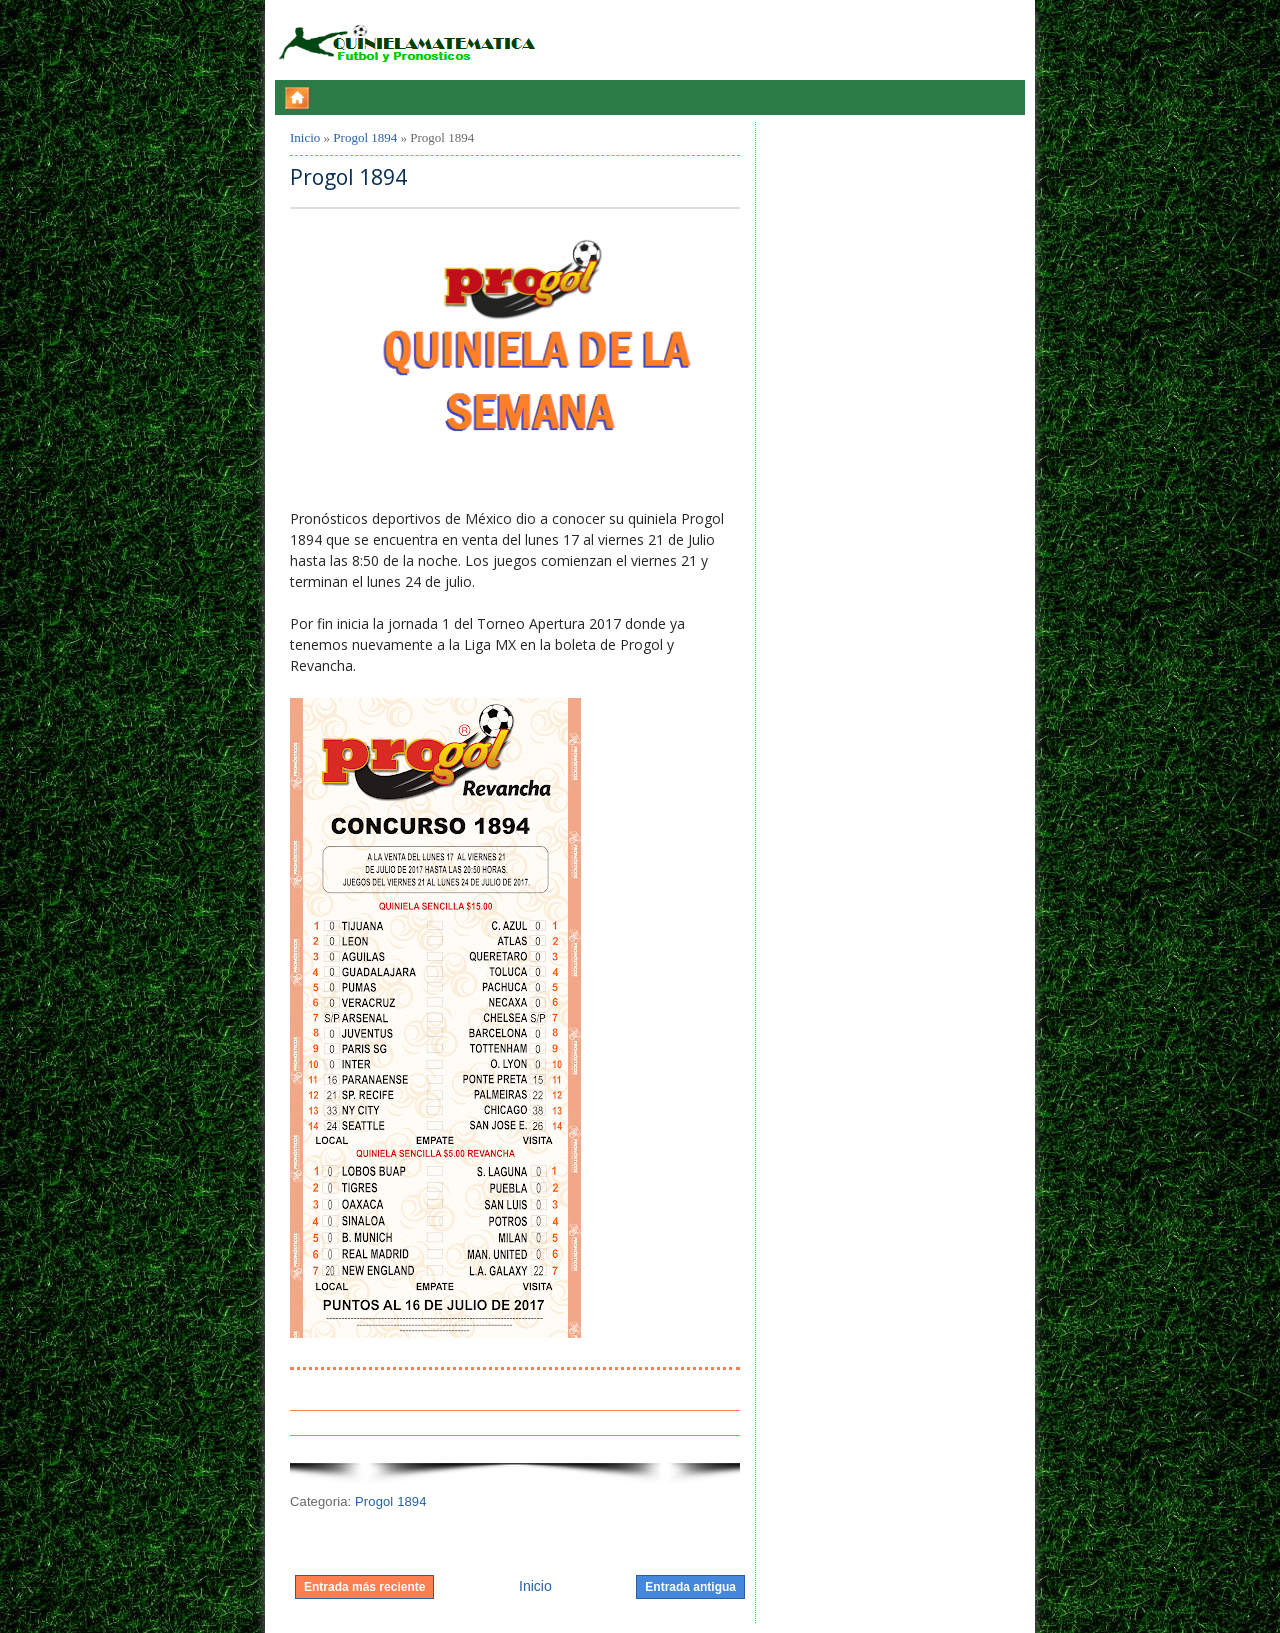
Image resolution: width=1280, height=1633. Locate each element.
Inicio (305, 137)
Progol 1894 (365, 137)
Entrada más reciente (364, 1587)
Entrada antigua (690, 1587)
